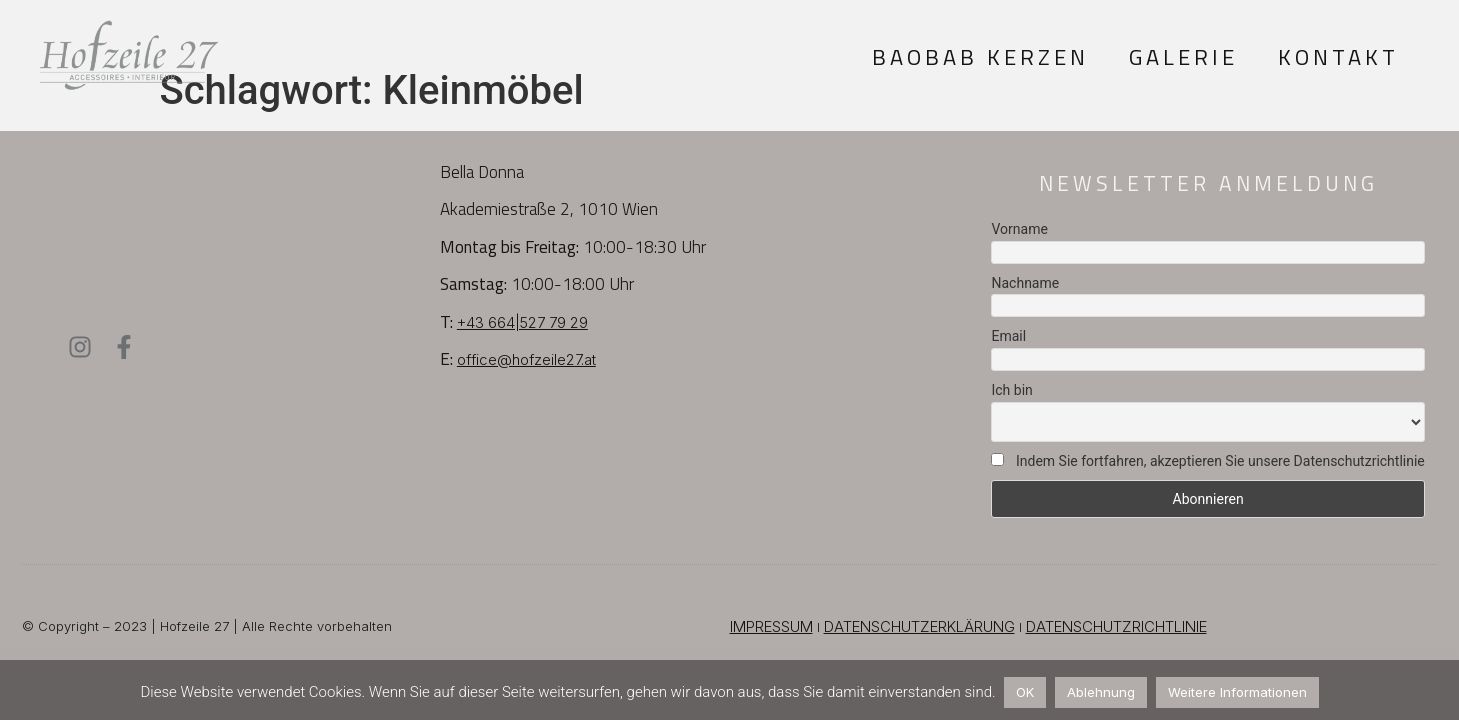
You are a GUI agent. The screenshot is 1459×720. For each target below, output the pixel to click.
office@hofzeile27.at (526, 359)
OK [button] (1025, 692)
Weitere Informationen (1237, 692)
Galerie (1183, 57)
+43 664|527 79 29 (522, 322)
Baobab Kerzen (980, 57)
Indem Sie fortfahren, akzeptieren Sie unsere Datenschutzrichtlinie (1207, 461)
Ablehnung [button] (1101, 692)
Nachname (1025, 283)
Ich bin (1011, 390)
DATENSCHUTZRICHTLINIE (1116, 626)
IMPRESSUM (771, 626)
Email (1008, 336)
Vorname (1019, 229)
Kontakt (1338, 57)
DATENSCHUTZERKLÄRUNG (919, 626)
